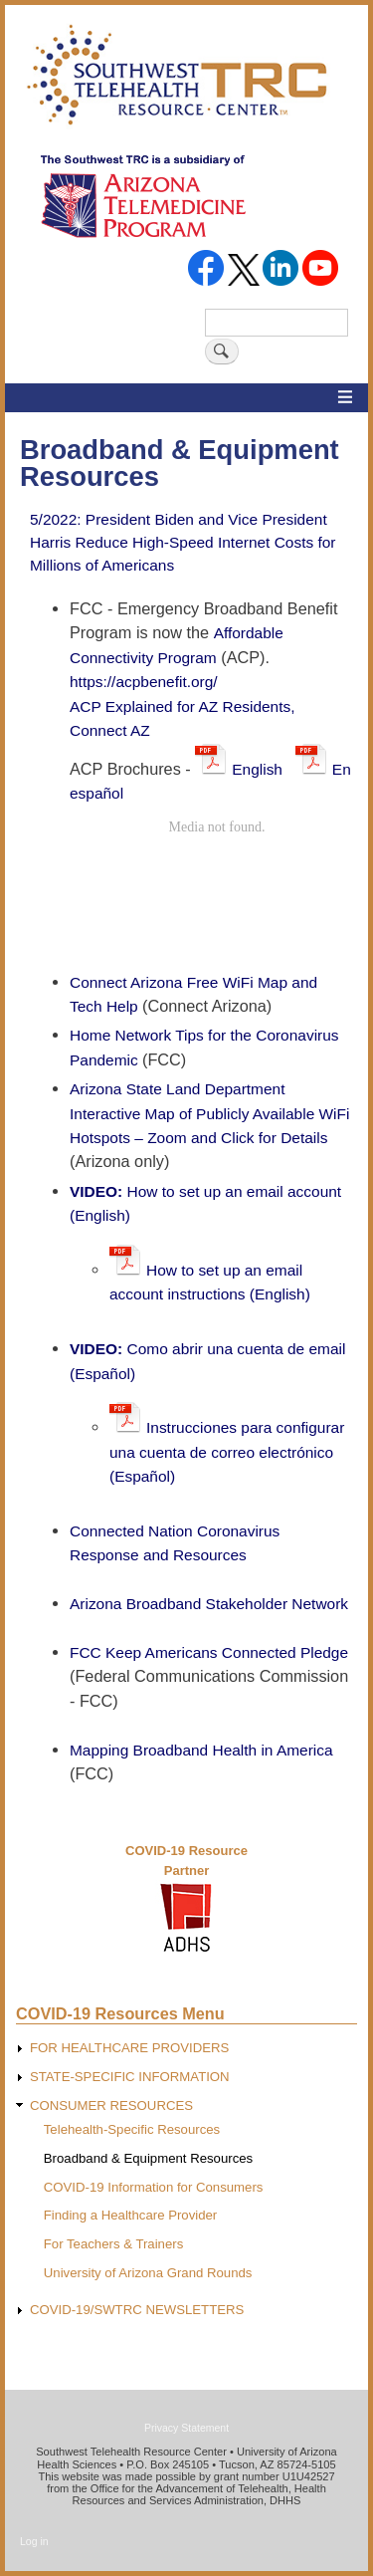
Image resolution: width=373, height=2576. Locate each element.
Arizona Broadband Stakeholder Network (209, 1603)
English (263, 769)
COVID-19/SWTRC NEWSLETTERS (137, 2309)
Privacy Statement (186, 2428)
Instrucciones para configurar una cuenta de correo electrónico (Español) (226, 1452)
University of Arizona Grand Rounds (148, 2272)
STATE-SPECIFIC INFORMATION (130, 2076)
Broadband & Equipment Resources (148, 2158)
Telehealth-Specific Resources (132, 2129)
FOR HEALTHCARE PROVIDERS (130, 2047)
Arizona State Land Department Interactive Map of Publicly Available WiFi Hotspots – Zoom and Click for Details (209, 1113)
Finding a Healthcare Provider (130, 2215)
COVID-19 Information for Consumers (154, 2187)
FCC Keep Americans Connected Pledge (209, 1652)
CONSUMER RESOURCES (111, 2105)
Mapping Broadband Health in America (201, 1750)
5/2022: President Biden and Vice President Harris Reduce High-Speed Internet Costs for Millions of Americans (183, 542)
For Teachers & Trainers (113, 2243)
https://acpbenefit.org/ (144, 681)
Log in (34, 2541)
